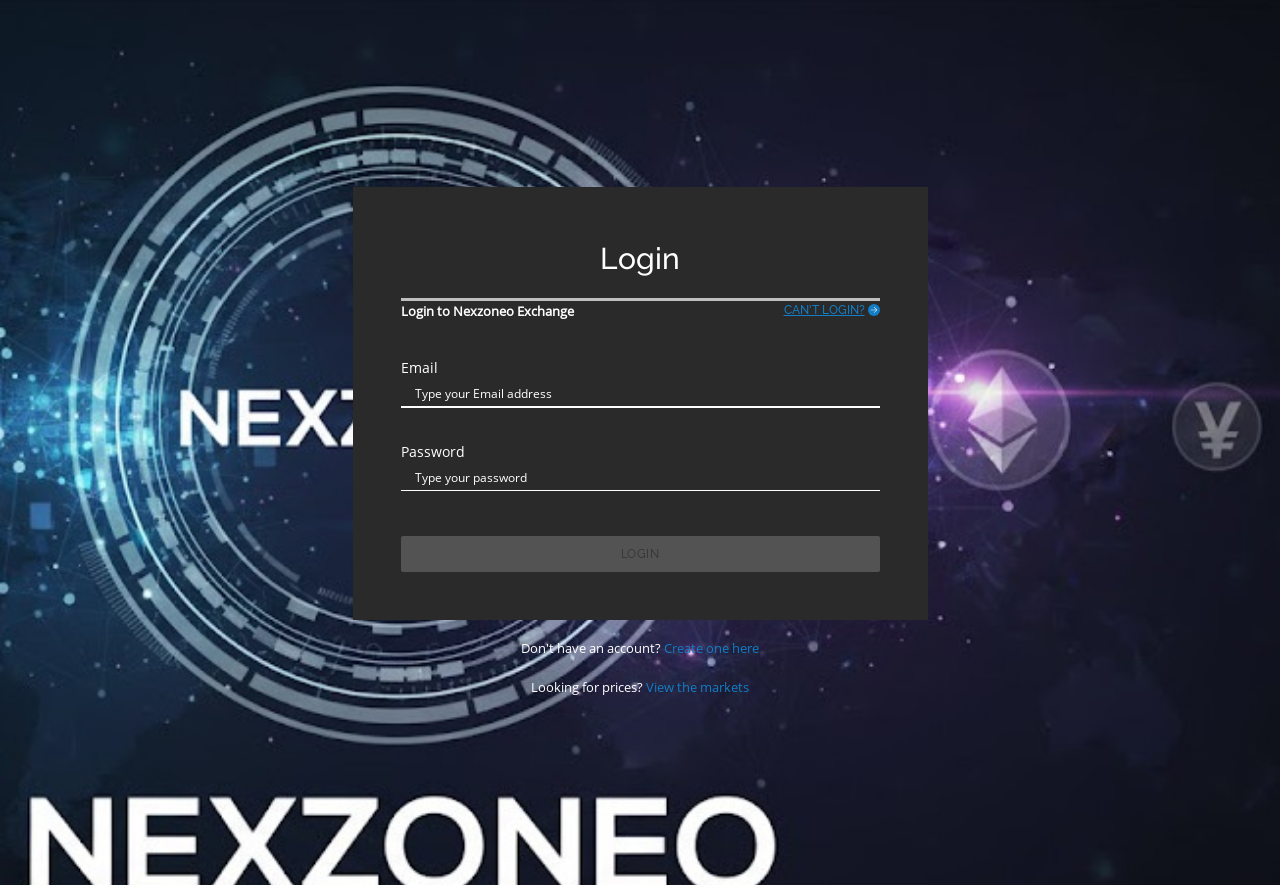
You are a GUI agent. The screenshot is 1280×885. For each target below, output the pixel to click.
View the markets (697, 687)
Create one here (711, 648)
